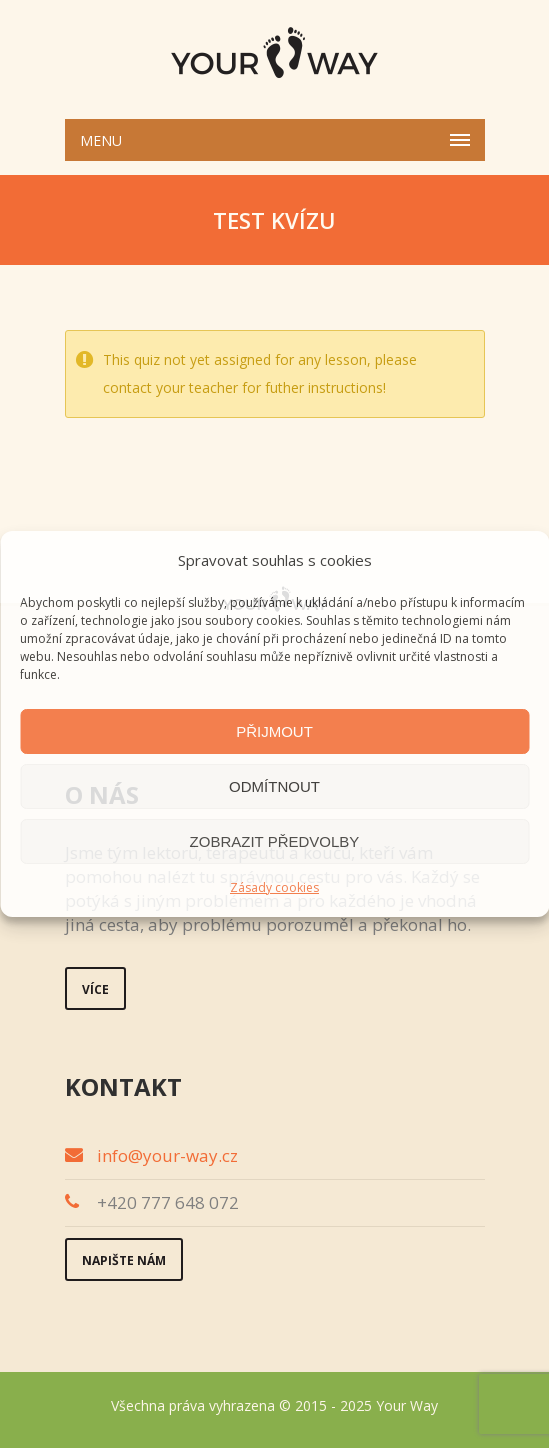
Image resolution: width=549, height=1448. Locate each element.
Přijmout (274, 731)
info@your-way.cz (167, 1155)
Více (95, 989)
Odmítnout (274, 786)
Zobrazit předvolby (275, 841)
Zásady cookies (274, 887)
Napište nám (124, 1260)
